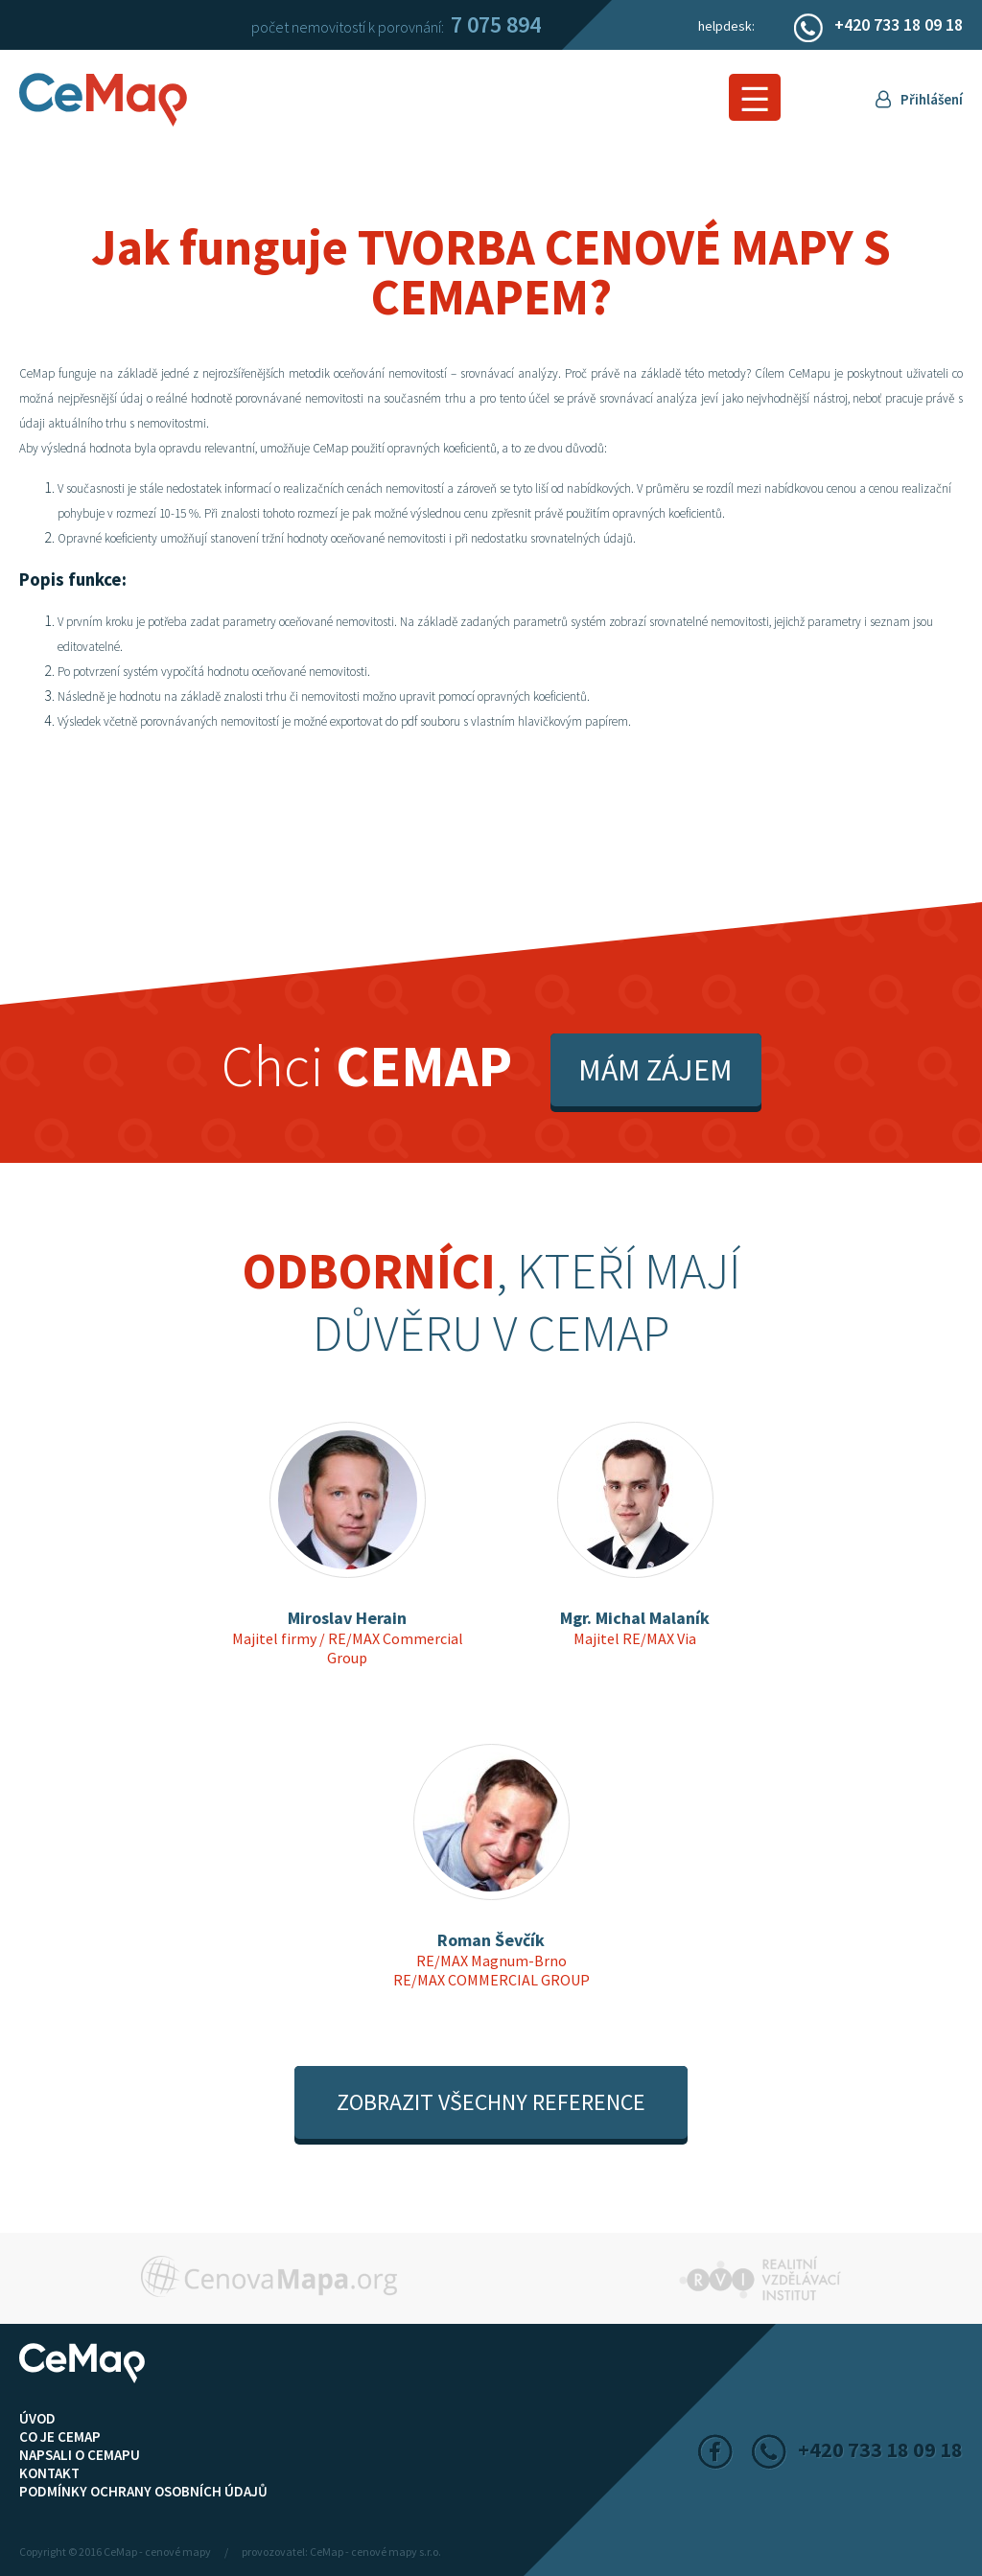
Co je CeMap (60, 2436)
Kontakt (49, 2473)
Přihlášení (931, 99)
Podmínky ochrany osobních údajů (143, 2491)
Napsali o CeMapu (79, 2455)
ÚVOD (37, 2418)
